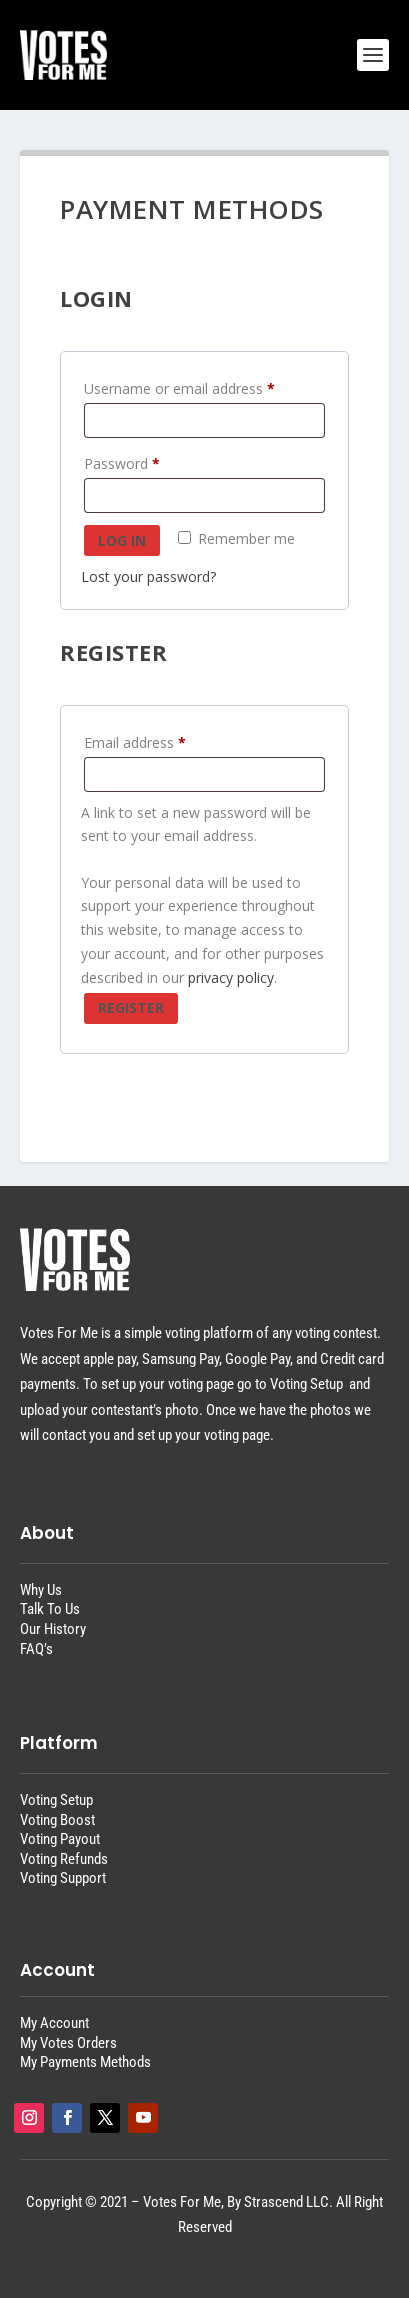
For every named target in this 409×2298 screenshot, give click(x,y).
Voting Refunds (64, 1859)
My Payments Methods (85, 2062)
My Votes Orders (68, 2043)
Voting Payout (60, 1839)
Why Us (41, 1590)
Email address (139, 743)
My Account (54, 2023)
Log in (122, 540)
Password (126, 464)
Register (131, 1007)
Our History (53, 1629)
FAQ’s (36, 1649)
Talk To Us (50, 1609)
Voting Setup (56, 1800)
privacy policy (231, 977)
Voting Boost (57, 1820)
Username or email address (183, 389)
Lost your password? (148, 576)
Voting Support (63, 1878)
